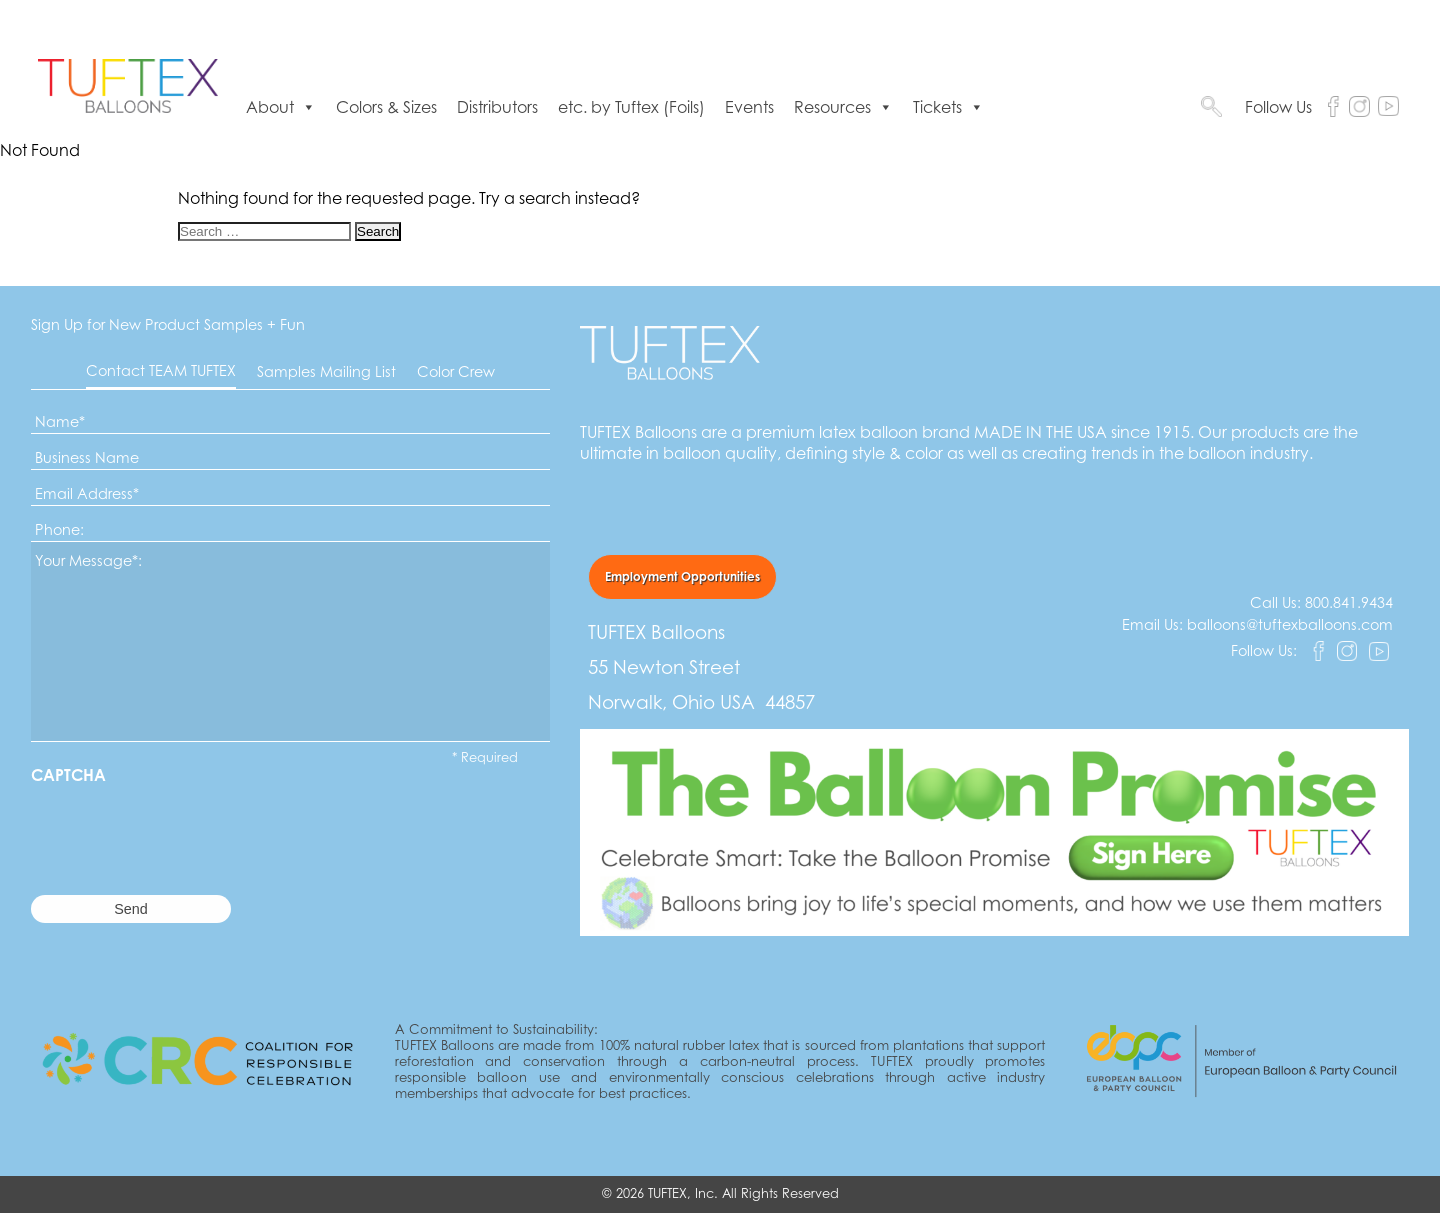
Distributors (497, 107)
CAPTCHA (68, 775)
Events (749, 107)
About (281, 107)
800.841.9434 (1349, 602)
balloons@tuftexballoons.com (1290, 624)
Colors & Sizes (386, 107)
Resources (843, 107)
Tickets (948, 107)
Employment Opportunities (682, 576)
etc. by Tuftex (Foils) (631, 107)
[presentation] (183, 824)
